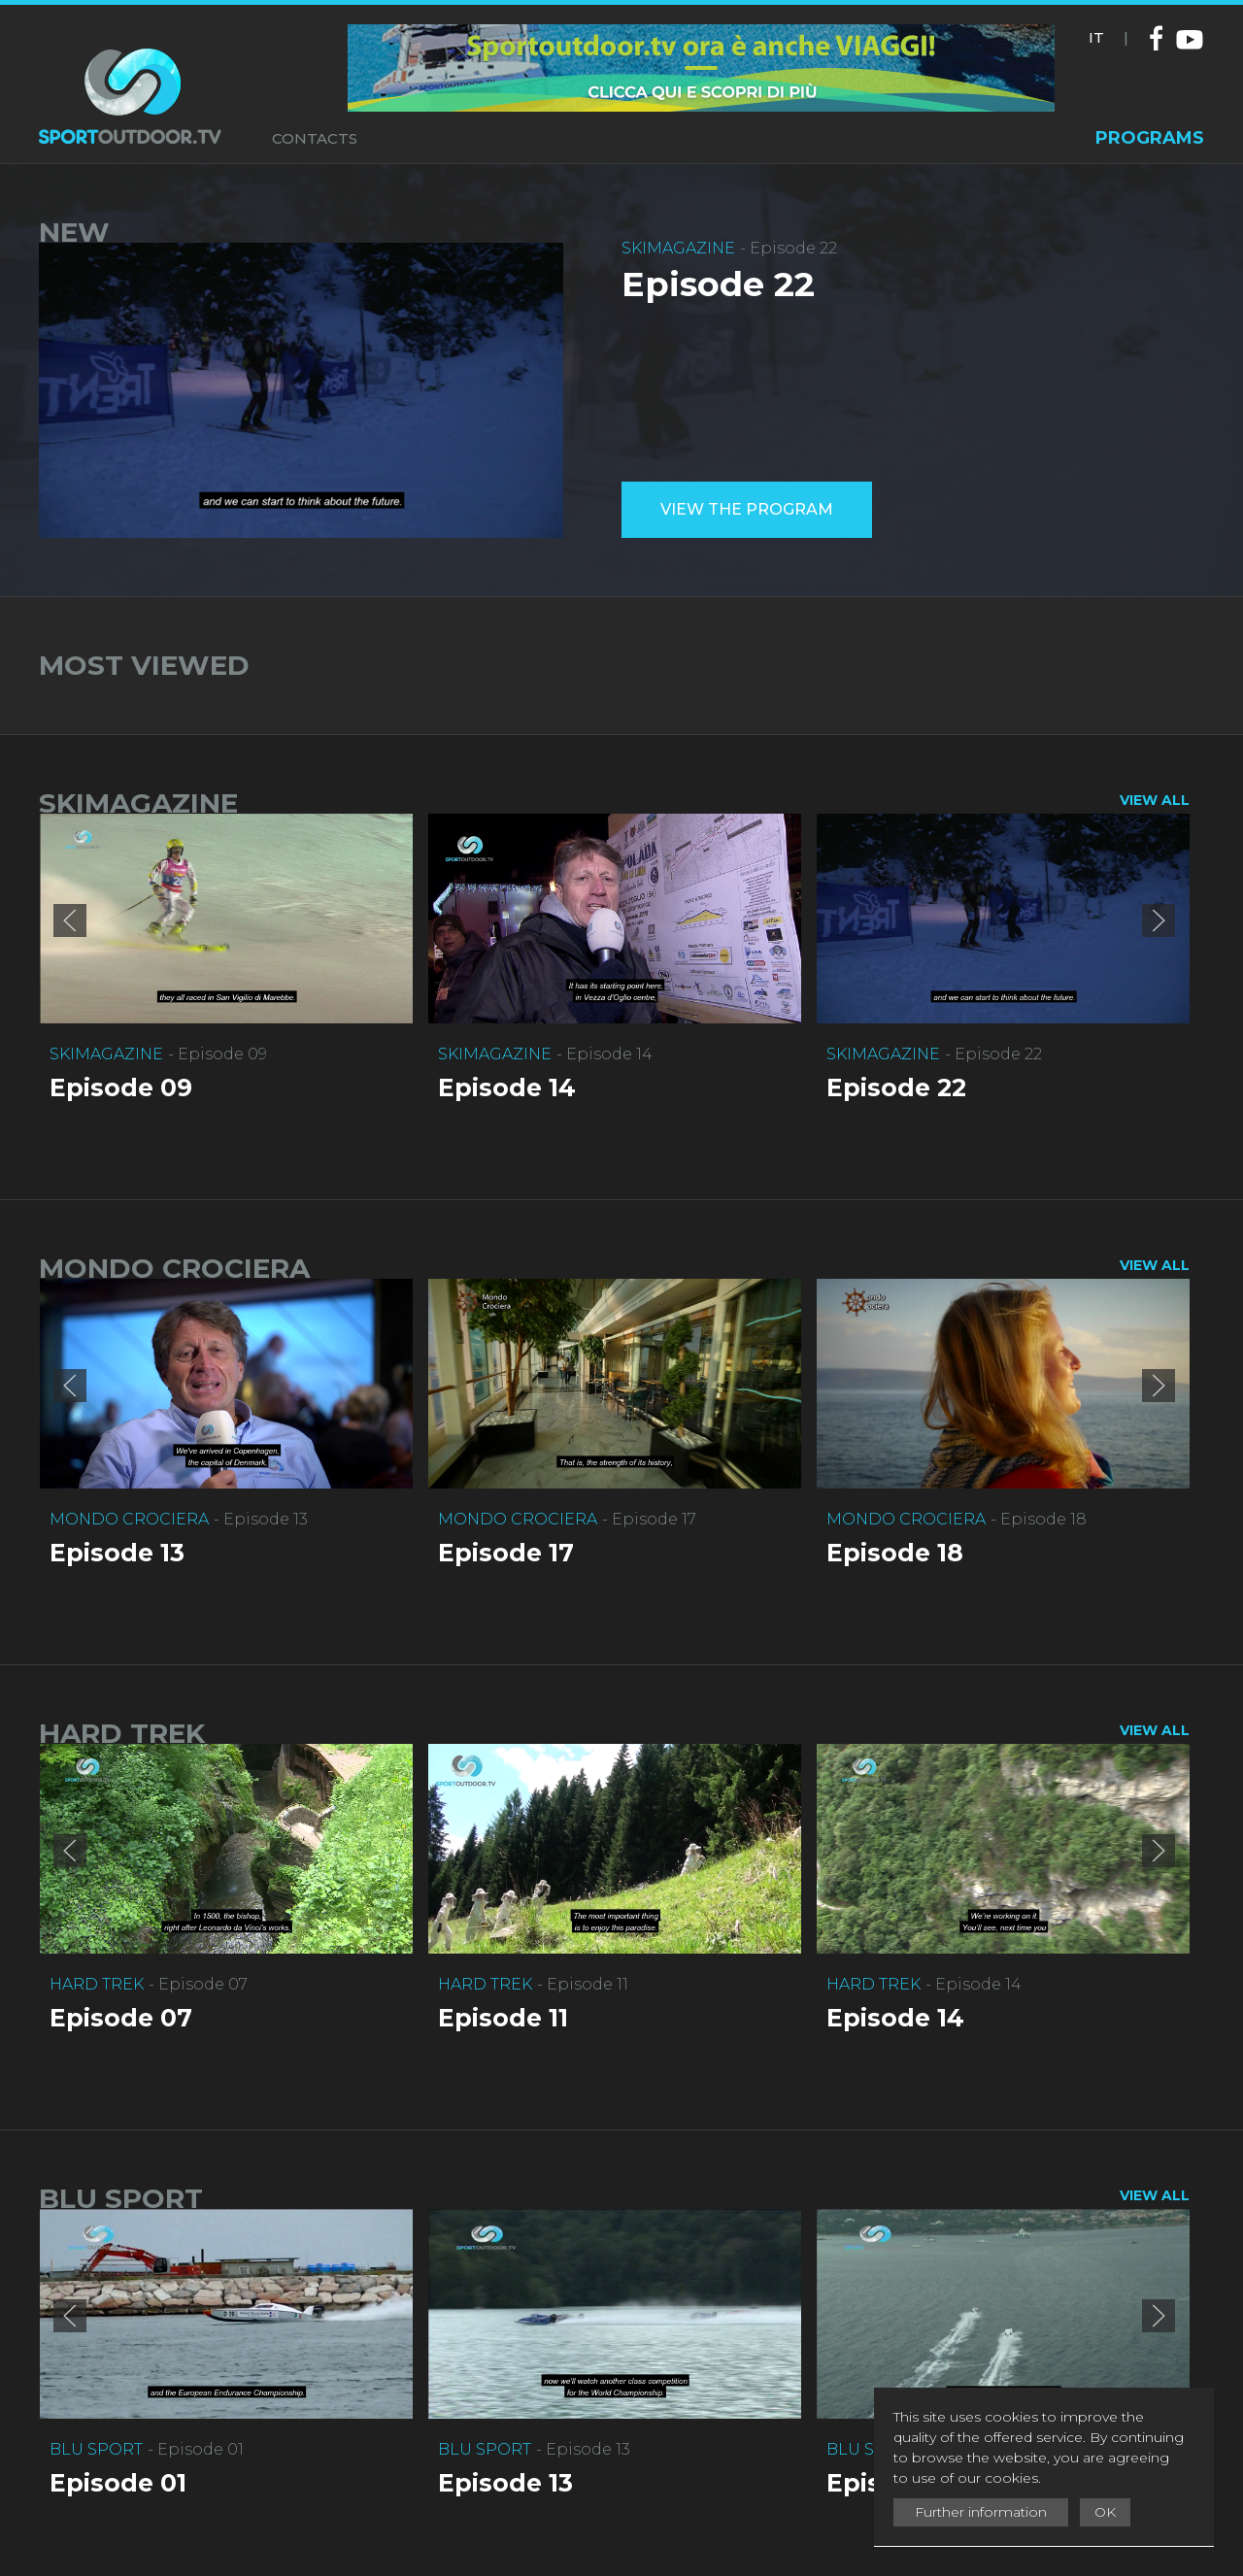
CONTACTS (314, 138)
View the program (746, 509)
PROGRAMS (1149, 138)
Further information (981, 2512)
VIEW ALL (1155, 800)
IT (1096, 37)
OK (1105, 2512)
